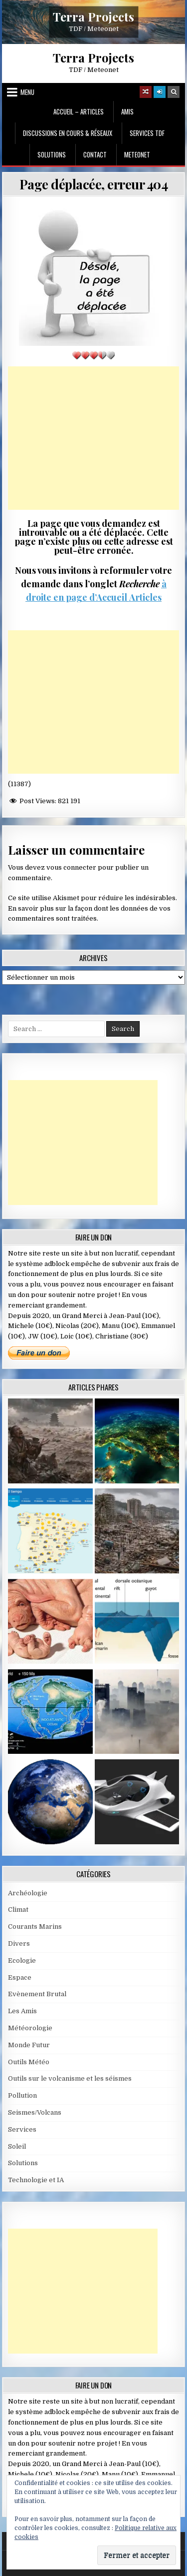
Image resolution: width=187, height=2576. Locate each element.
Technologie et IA (36, 2180)
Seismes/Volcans (34, 2112)
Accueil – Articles (78, 111)
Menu (27, 92)
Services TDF (147, 133)
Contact (95, 154)
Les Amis (22, 2011)
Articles (144, 597)
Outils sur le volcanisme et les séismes (70, 2078)
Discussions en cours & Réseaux (67, 133)
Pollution (22, 2095)
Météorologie (30, 2028)
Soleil (17, 2146)
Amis (127, 111)
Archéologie (27, 1893)
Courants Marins (35, 1926)
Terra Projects (93, 16)
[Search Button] (174, 92)
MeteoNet (137, 154)
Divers (19, 1943)
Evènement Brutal (37, 1994)
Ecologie (22, 1960)
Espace (19, 1977)
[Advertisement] (94, 438)
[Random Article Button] (146, 92)
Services (22, 2129)
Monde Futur (29, 2045)
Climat (18, 1909)
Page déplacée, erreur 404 (93, 184)
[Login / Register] (160, 92)
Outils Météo (28, 2062)
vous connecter (71, 867)
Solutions (51, 154)
